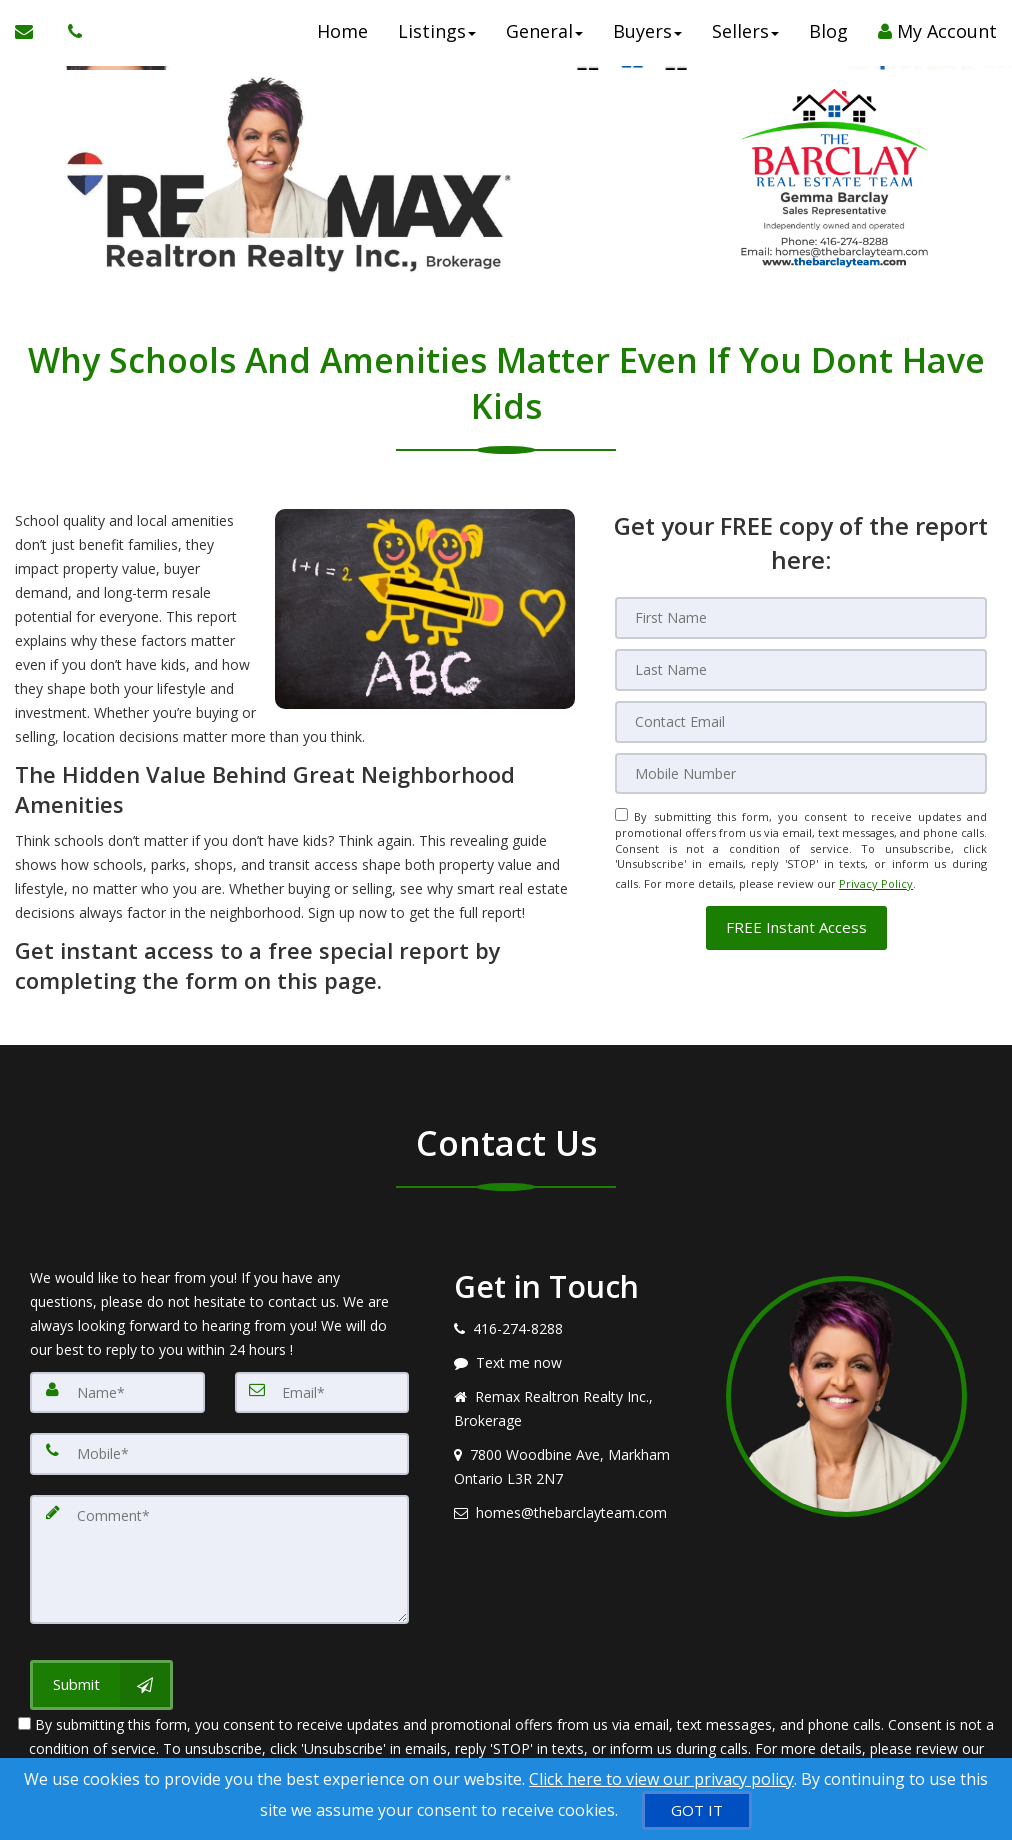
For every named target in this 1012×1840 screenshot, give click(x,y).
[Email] (801, 717)
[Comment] (219, 1552)
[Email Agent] (34, 40)
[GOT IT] (697, 1810)
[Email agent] (574, 1513)
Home (342, 40)
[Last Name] (801, 667)
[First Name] (801, 617)
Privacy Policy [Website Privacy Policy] (876, 872)
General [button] (544, 40)
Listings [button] (437, 40)
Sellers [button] (745, 40)
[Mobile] (801, 767)
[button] (796, 912)
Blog (828, 40)
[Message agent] (574, 1363)
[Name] (117, 1392)
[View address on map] (574, 1467)
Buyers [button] (647, 40)
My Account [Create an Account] (937, 40)
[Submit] (101, 1673)
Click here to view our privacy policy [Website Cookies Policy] (661, 1779)
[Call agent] (70, 40)
